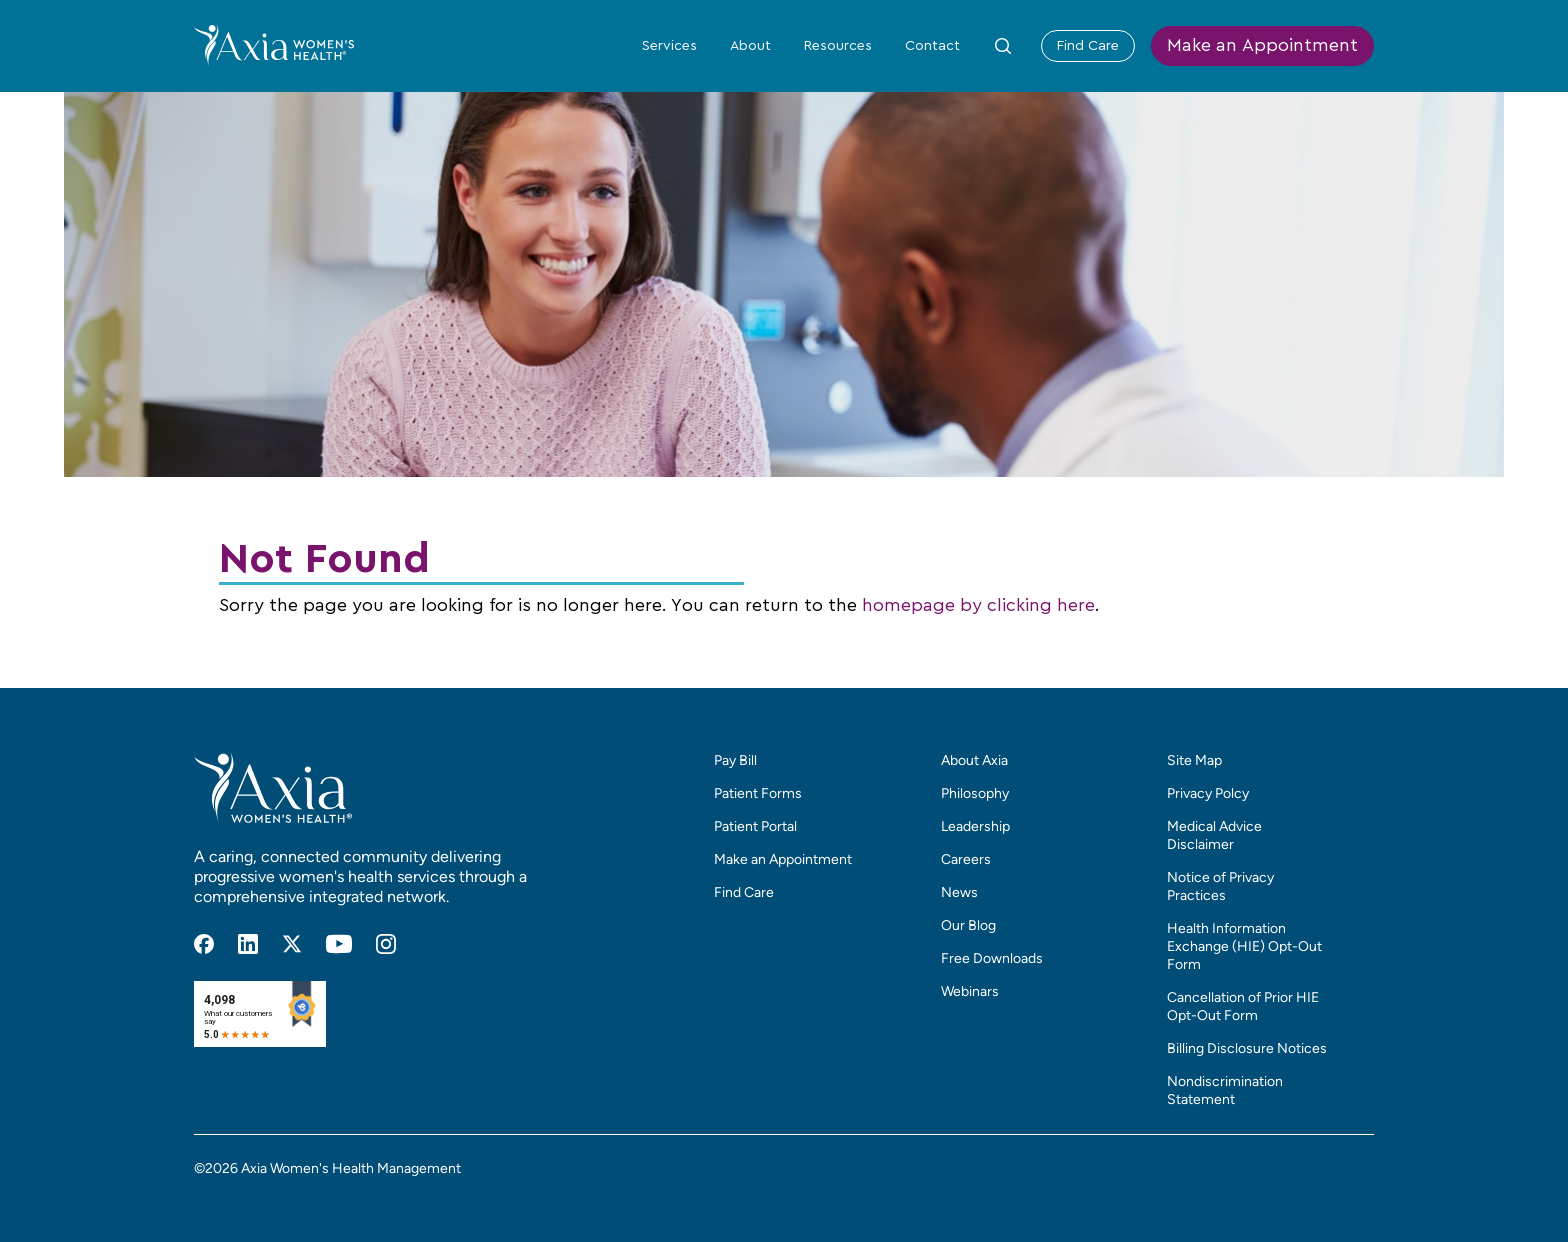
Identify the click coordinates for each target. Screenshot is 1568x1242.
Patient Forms (758, 793)
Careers (966, 859)
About (750, 46)
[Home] (274, 45)
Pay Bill (735, 760)
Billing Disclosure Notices (1247, 1048)
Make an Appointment (1262, 46)
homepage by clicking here (978, 606)
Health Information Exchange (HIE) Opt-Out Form (1244, 946)
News (959, 892)
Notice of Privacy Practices (1220, 886)
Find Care (1088, 46)
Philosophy (975, 793)
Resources (838, 46)
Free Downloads (992, 958)
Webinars (970, 991)
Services (669, 46)
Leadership (975, 826)
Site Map (1194, 760)
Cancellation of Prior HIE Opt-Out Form (1243, 1006)
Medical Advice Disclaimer (1214, 835)
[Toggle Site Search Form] (1003, 46)
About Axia (974, 760)
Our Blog (968, 925)
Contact (932, 46)
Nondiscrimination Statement (1225, 1090)
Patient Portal (755, 826)
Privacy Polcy (1208, 793)
